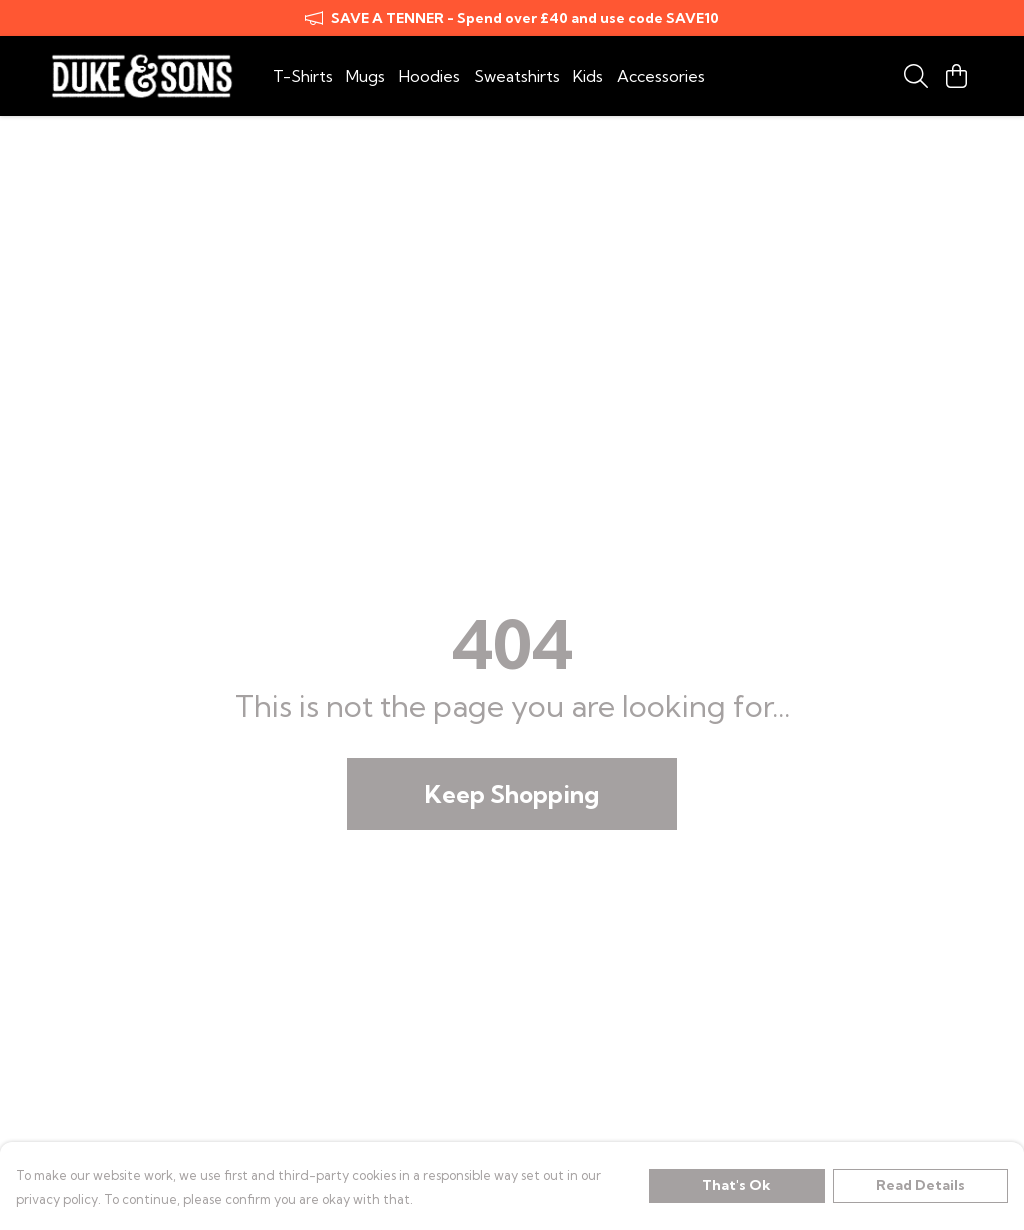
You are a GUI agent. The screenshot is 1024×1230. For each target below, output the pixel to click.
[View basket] (956, 76)
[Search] (916, 76)
